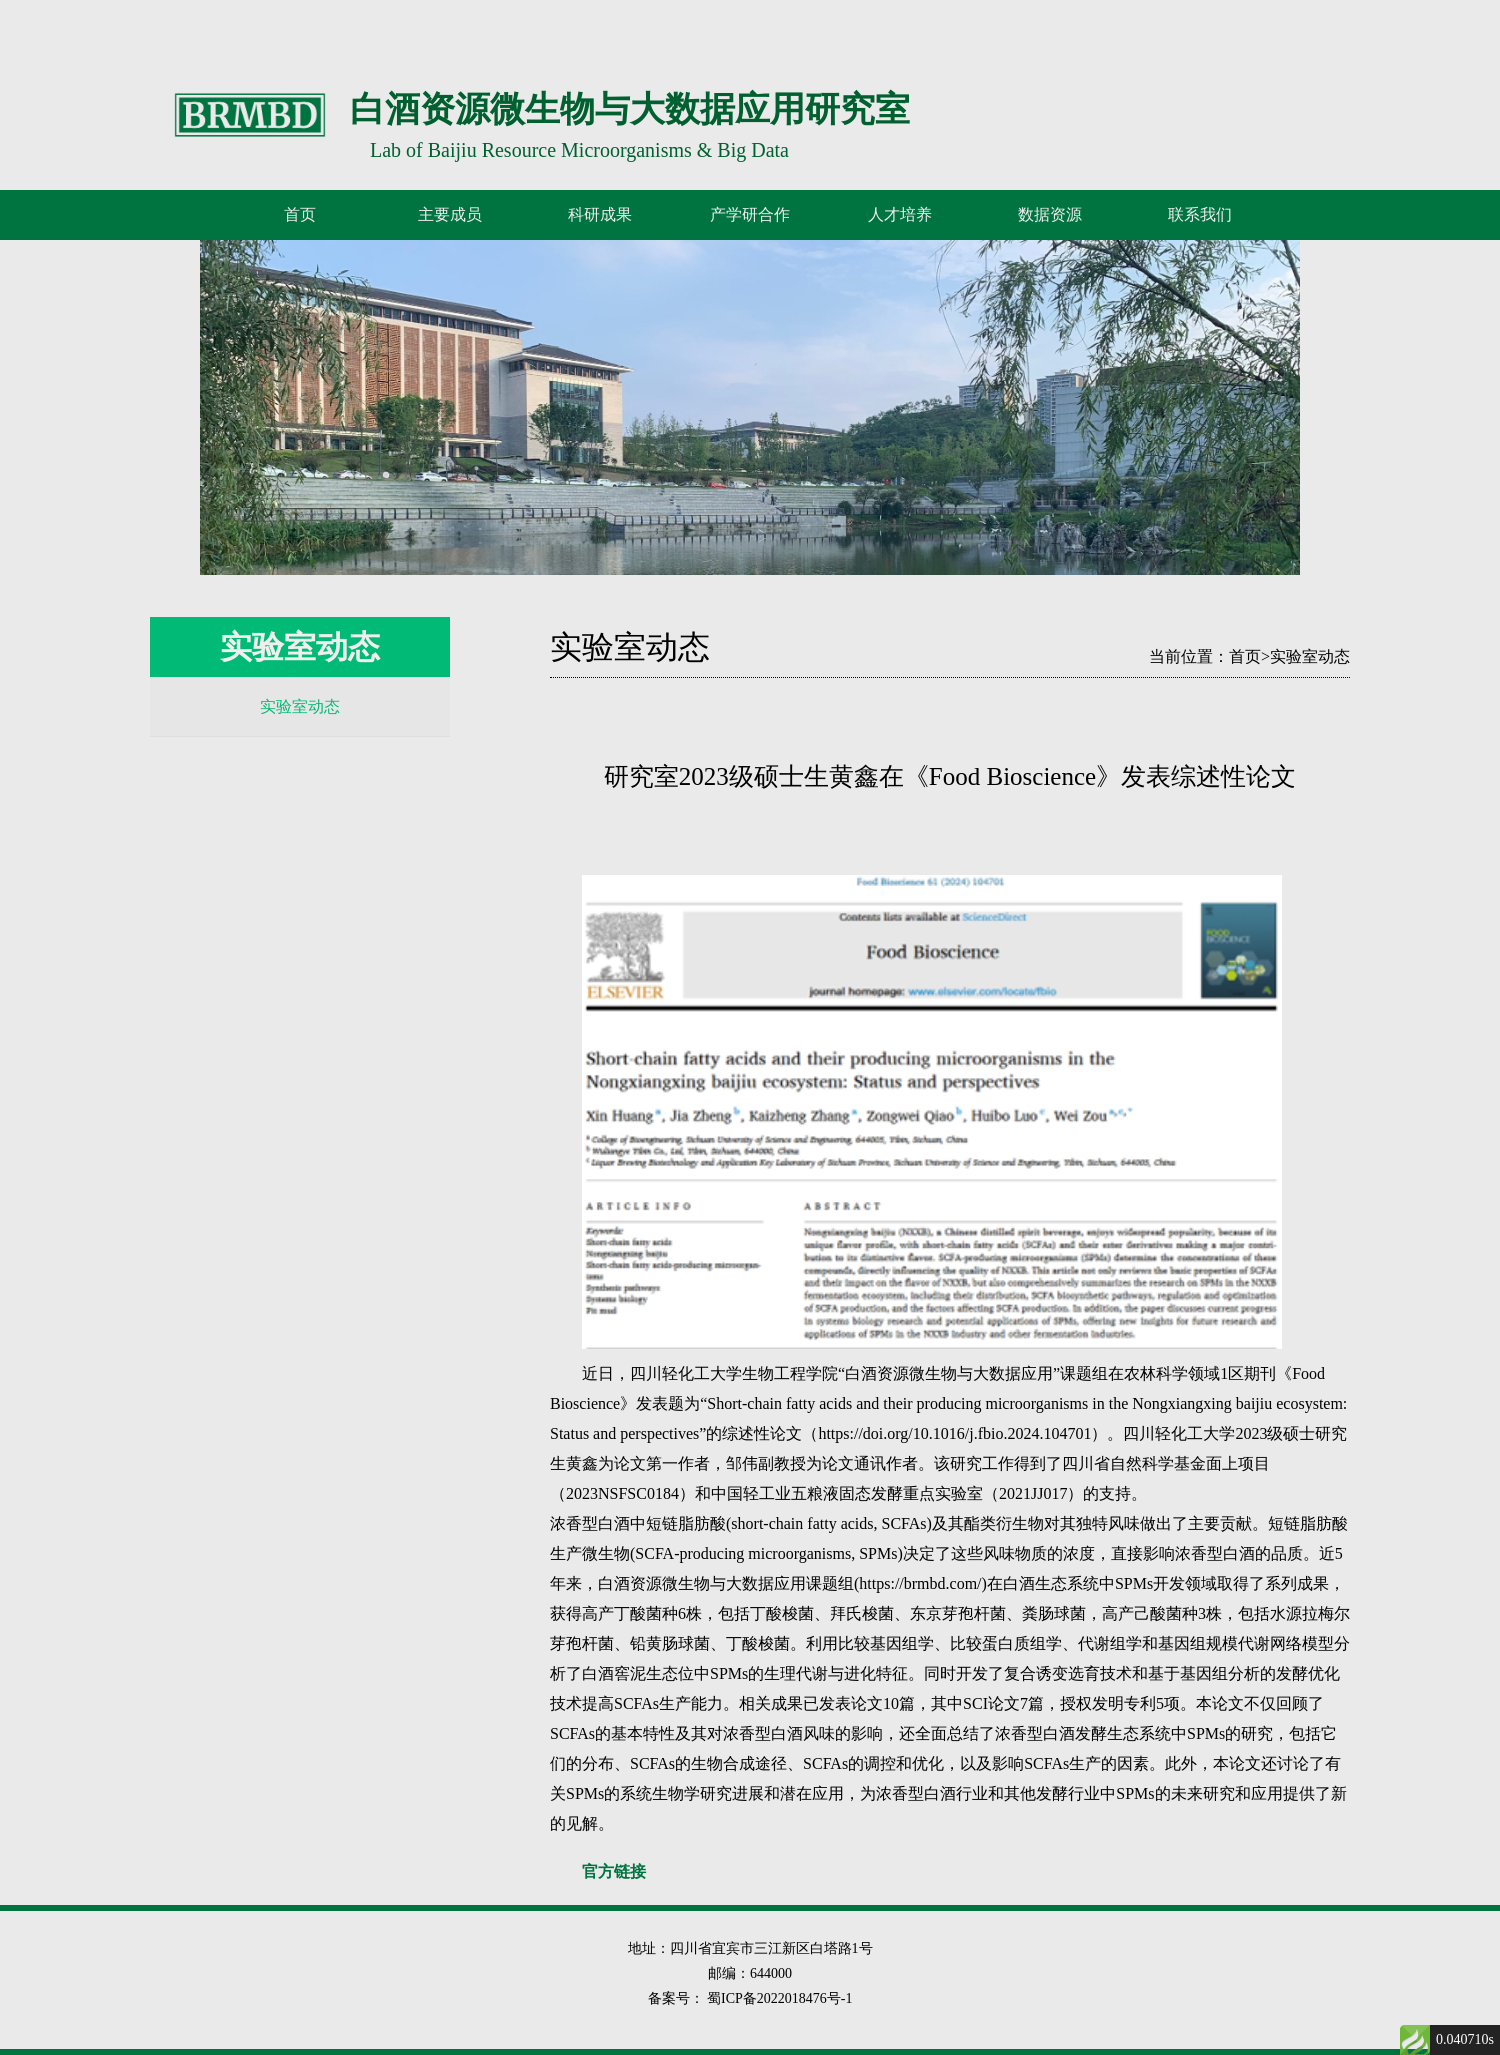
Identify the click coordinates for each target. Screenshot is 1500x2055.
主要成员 (450, 214)
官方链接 (614, 1871)
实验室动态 (300, 706)
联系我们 (1200, 214)
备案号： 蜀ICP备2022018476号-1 (750, 1998)
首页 (300, 214)
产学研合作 (750, 214)
